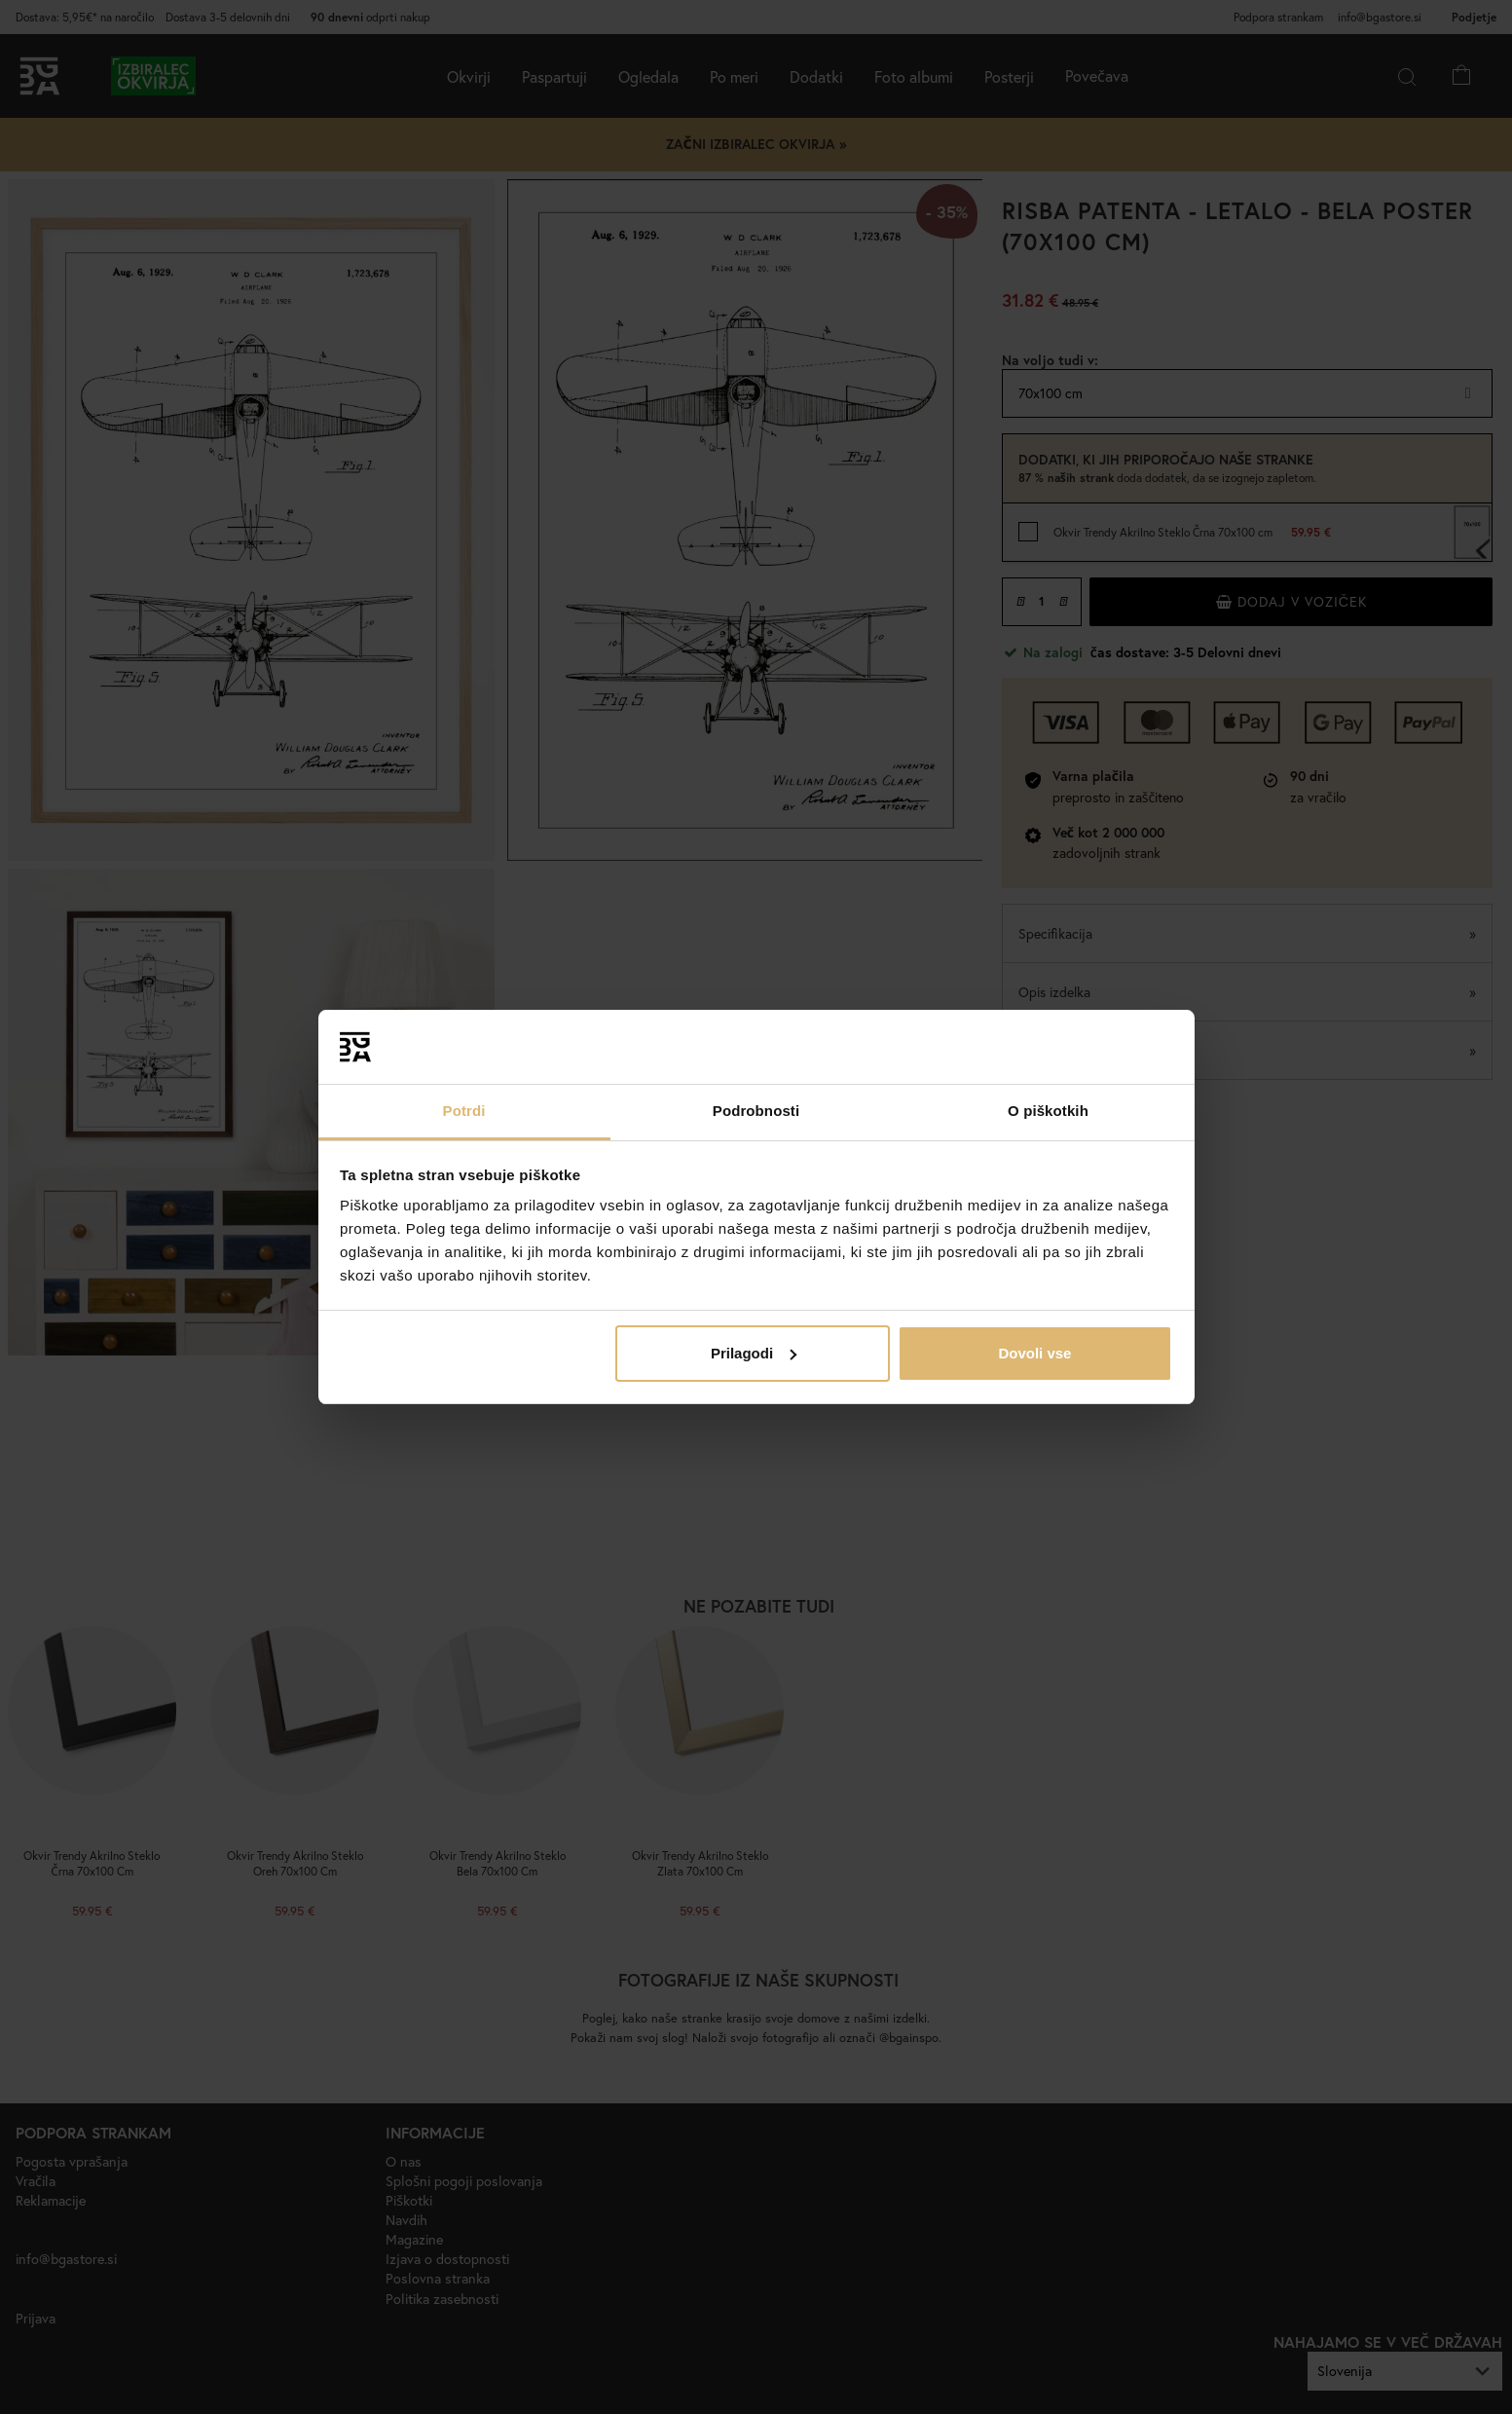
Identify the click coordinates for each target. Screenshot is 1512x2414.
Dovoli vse (1034, 1353)
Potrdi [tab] (464, 1110)
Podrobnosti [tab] (756, 1110)
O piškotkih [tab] (1048, 1110)
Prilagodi (753, 1353)
